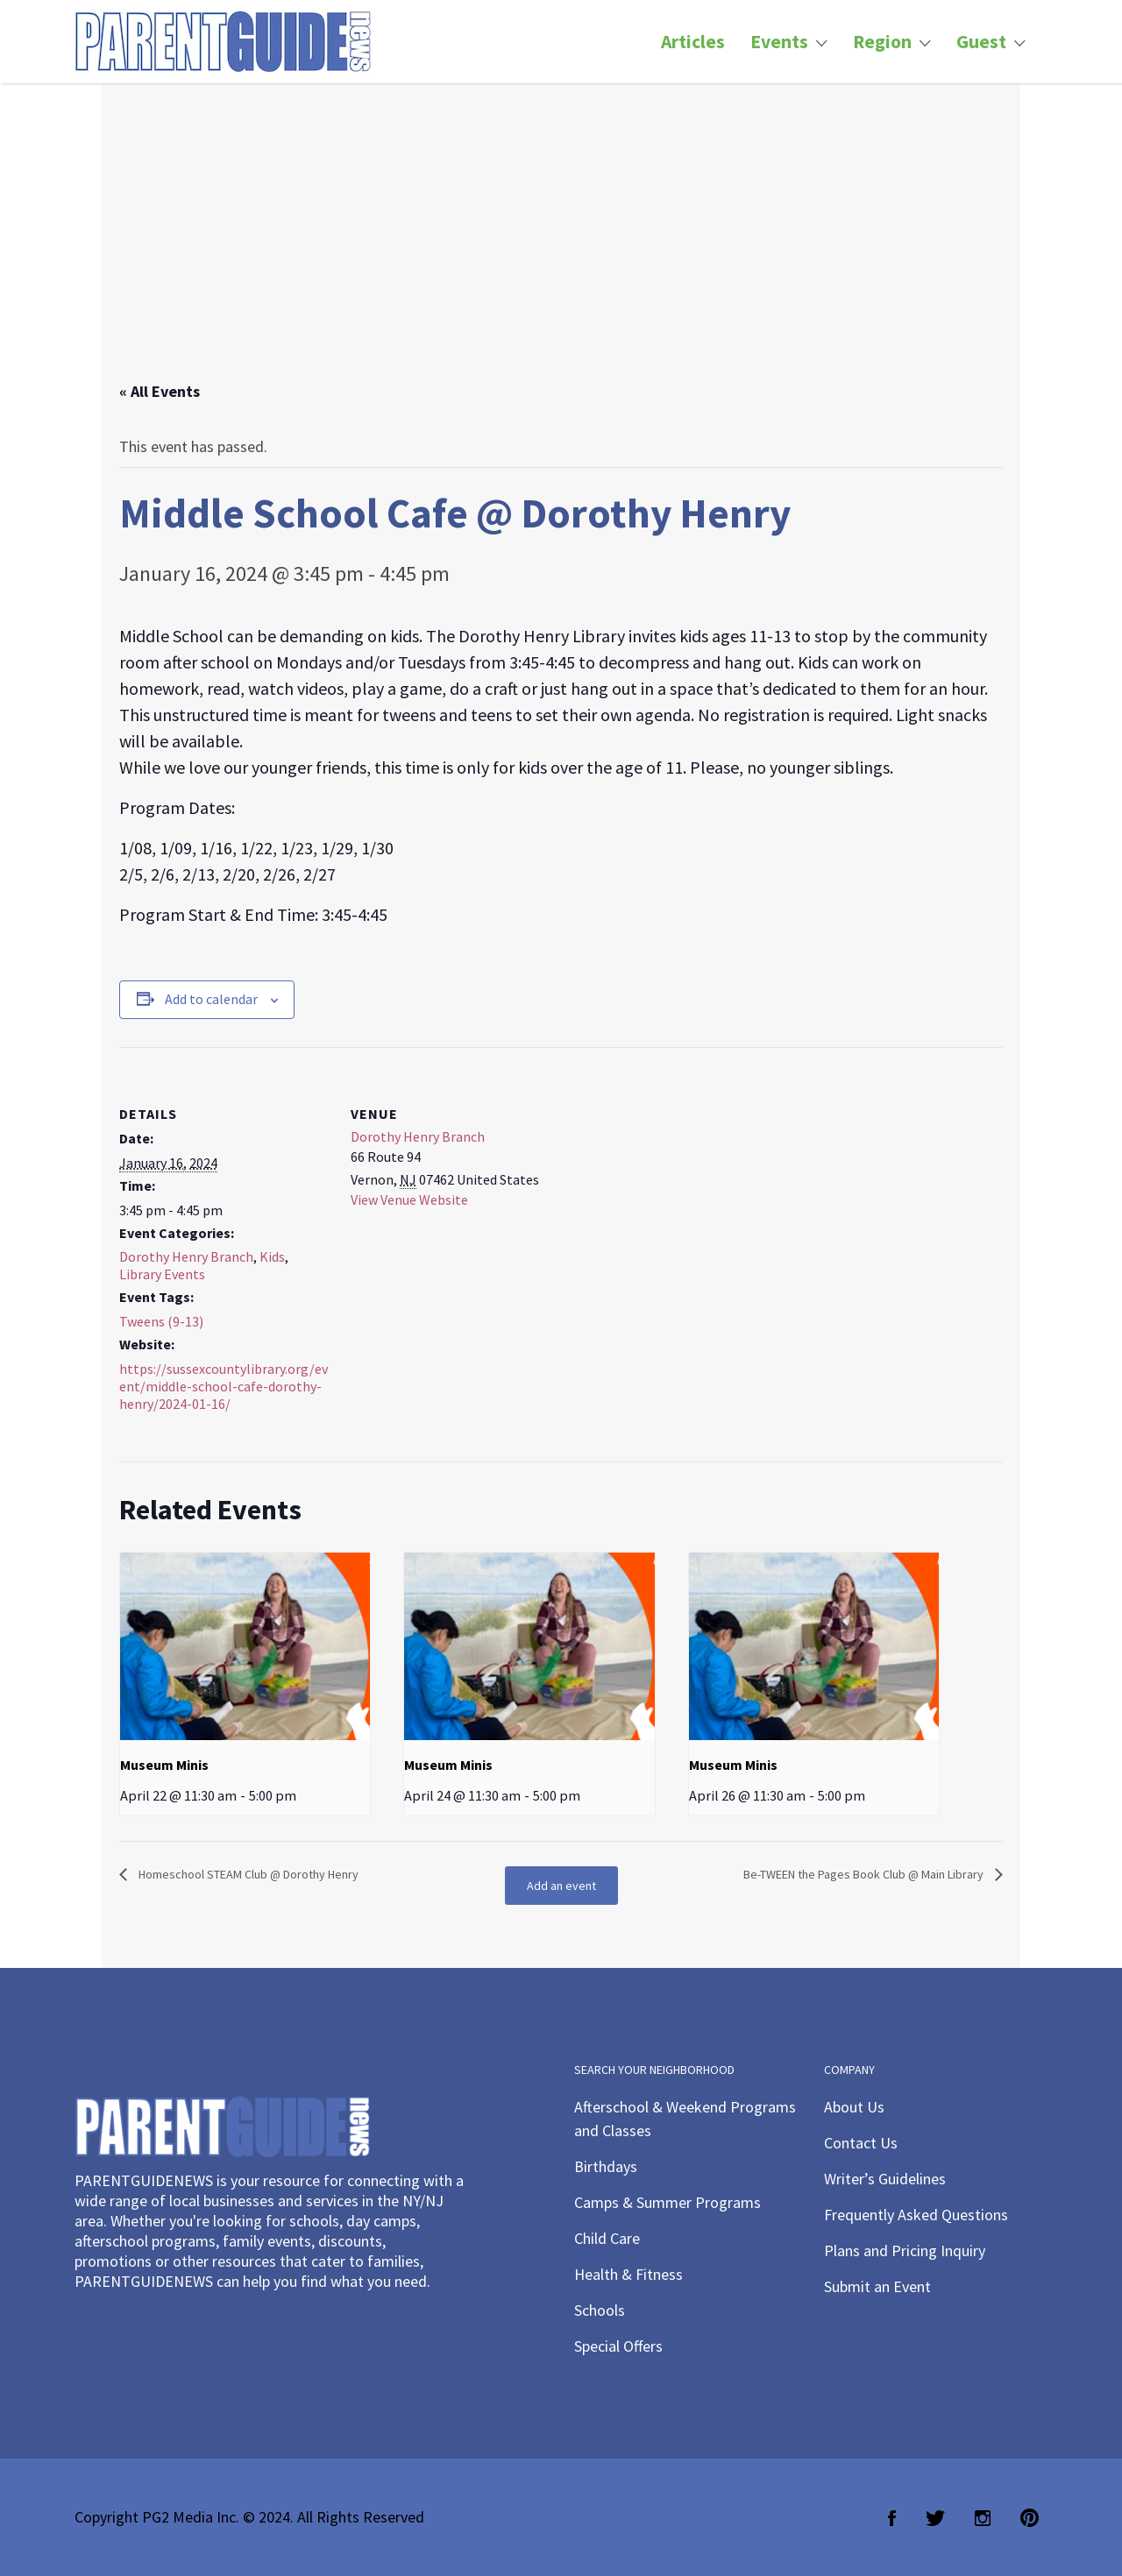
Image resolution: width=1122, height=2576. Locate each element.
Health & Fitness (628, 2274)
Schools (599, 2310)
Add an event (561, 1885)
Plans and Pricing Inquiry (904, 2250)
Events (779, 41)
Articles (693, 41)
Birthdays (605, 2166)
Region (882, 41)
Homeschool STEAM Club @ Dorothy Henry (247, 1874)
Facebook (892, 2518)
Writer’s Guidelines (885, 2179)
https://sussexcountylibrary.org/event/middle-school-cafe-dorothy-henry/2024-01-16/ (223, 1386)
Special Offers (618, 2346)
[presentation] (245, 1646)
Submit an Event (877, 2286)
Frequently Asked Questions (916, 2214)
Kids (272, 1256)
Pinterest (1029, 2518)
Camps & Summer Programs (667, 2202)
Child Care (607, 2238)
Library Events (162, 1274)
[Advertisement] (561, 249)
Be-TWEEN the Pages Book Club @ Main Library (864, 1874)
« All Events (159, 391)
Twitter (935, 2518)
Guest (981, 41)
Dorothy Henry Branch (186, 1256)
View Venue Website (409, 1199)
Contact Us (861, 2143)
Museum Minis (164, 1764)
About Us (854, 2107)
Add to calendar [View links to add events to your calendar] (211, 999)
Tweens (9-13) (161, 1321)
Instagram (982, 2518)
